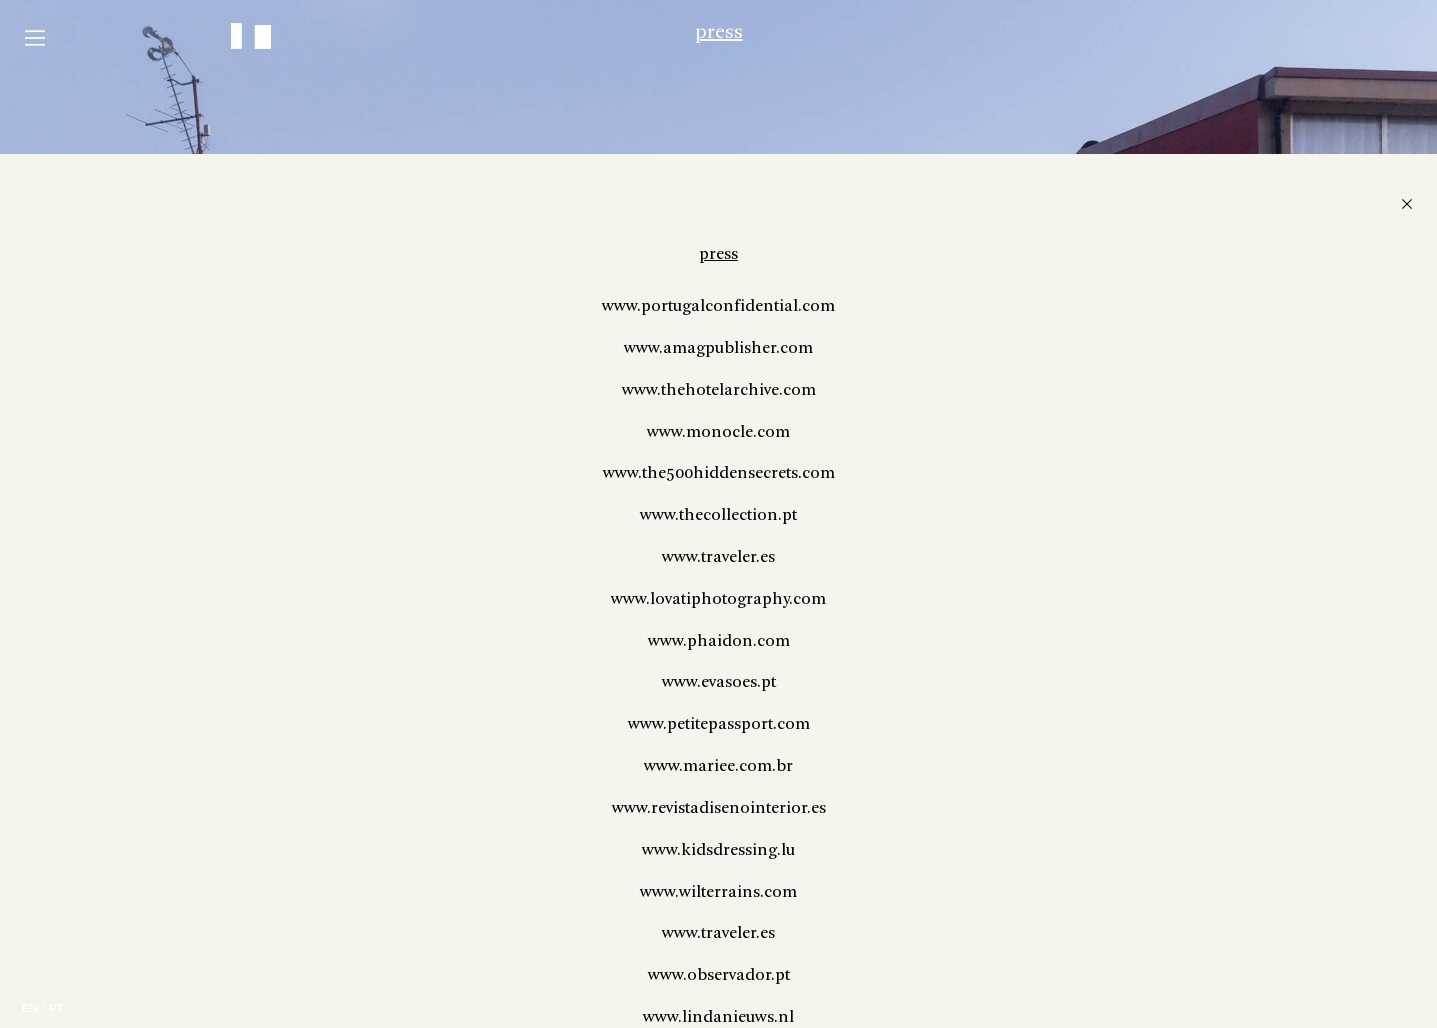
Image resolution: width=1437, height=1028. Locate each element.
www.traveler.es (1113, 762)
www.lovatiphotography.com (1113, 804)
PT (56, 1008)
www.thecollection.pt (1113, 720)
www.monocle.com (1113, 637)
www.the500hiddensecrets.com (1114, 679)
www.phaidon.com (1114, 846)
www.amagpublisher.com (1113, 553)
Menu (35, 38)
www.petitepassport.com (1114, 929)
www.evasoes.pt (1114, 888)
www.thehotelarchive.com (1114, 595)
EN (30, 1008)
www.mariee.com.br (1113, 971)
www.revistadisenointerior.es (1114, 1013)
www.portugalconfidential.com (1113, 511)
